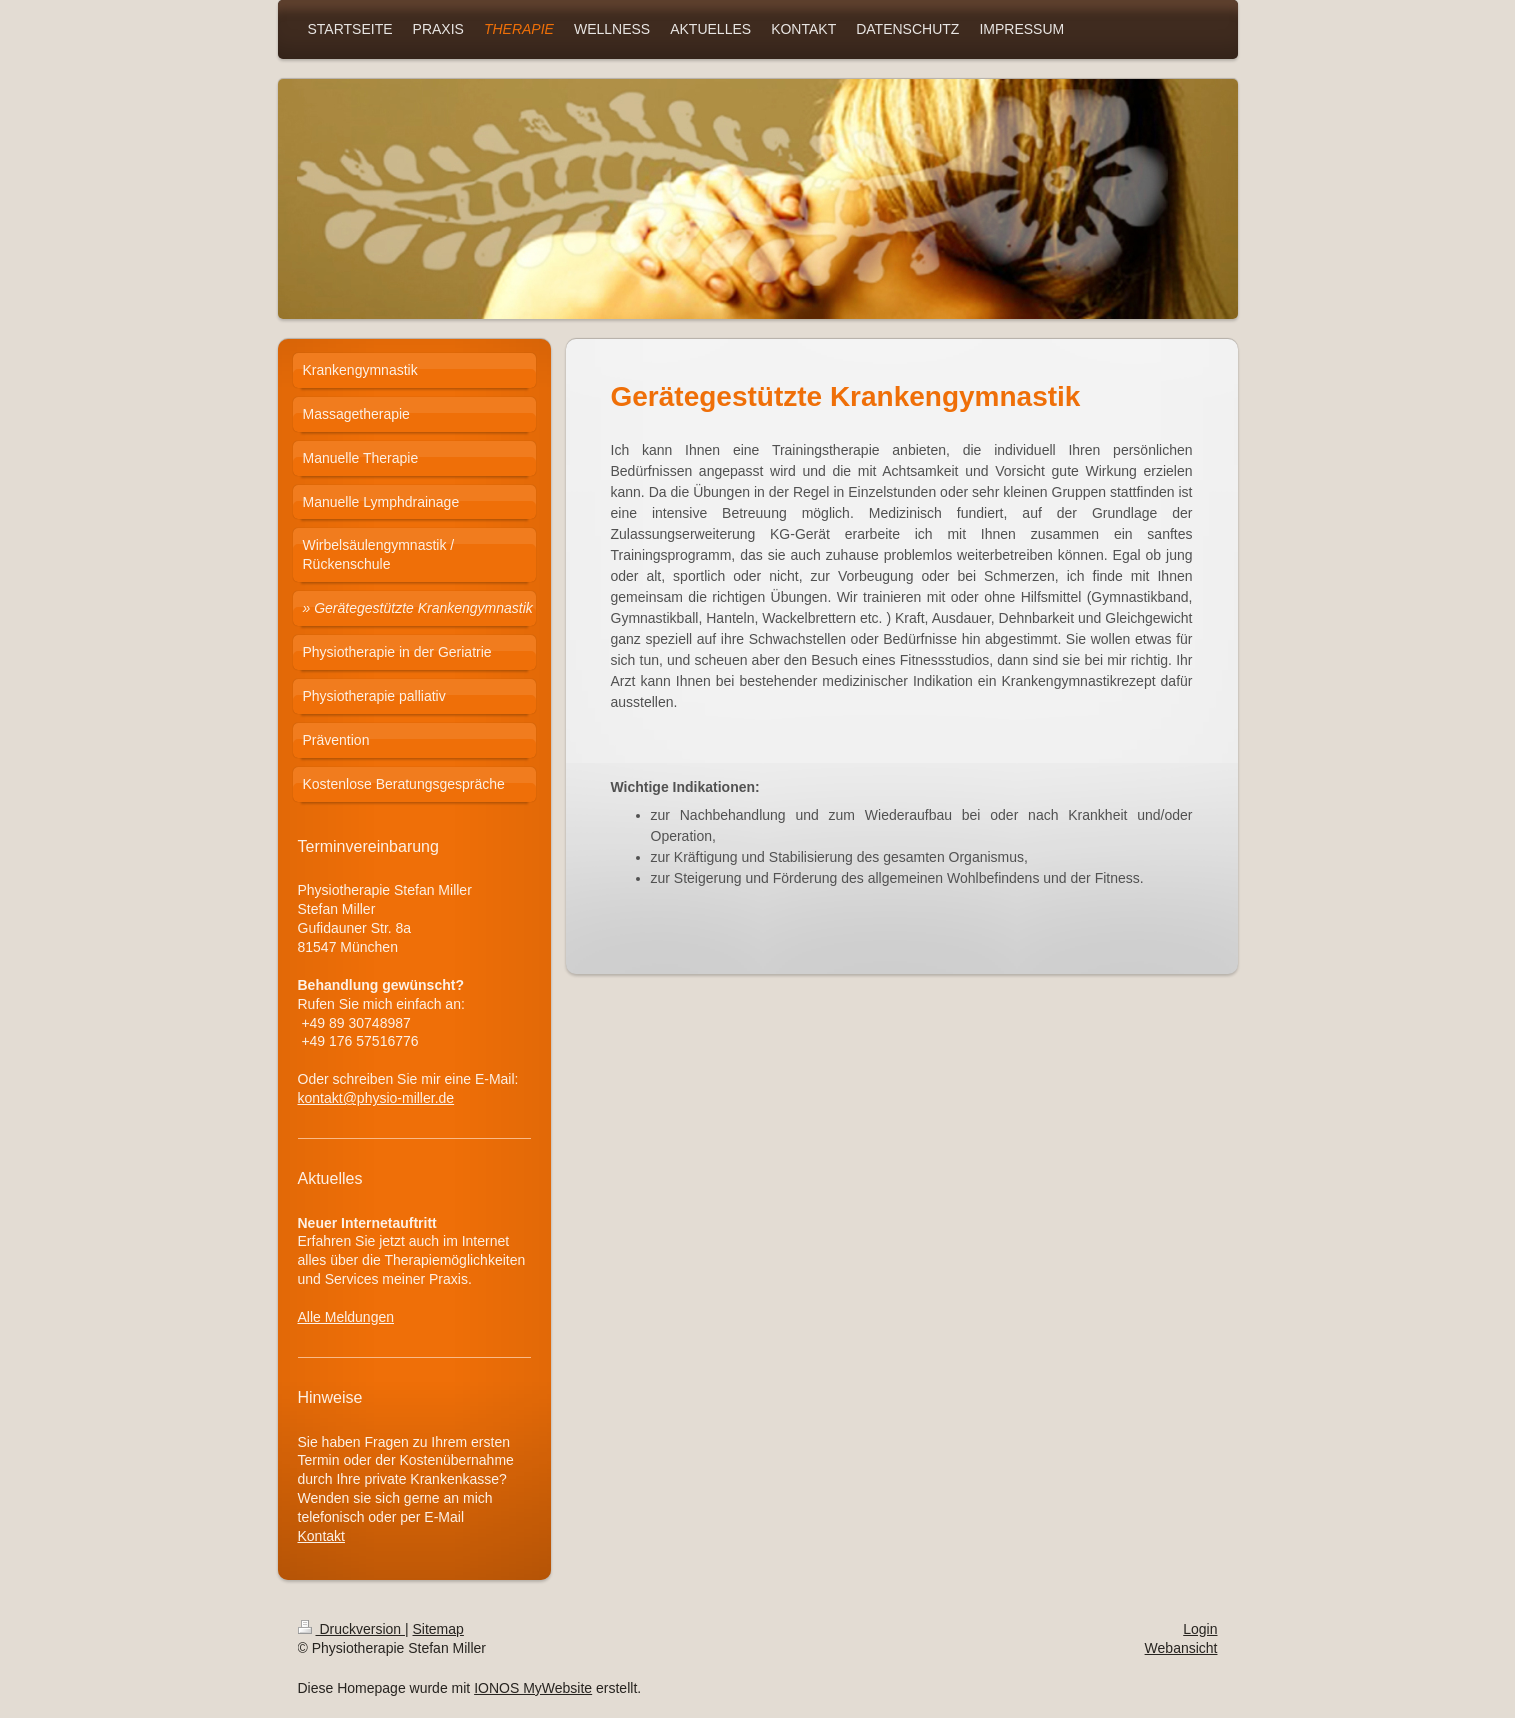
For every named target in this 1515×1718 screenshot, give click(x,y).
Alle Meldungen (346, 1317)
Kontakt (321, 1536)
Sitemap (438, 1629)
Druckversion (351, 1629)
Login (1200, 1629)
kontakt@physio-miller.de (376, 1098)
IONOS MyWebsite (533, 1688)
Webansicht (1181, 1648)
